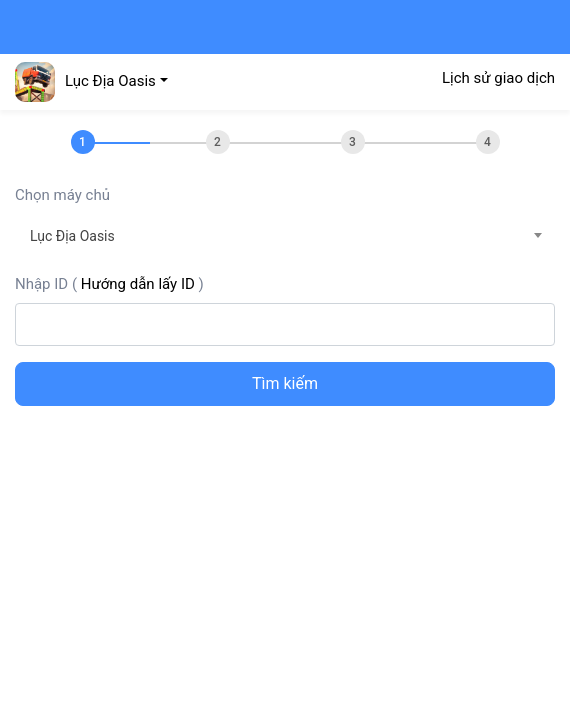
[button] (91, 81)
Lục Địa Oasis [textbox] (72, 236)
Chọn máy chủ (62, 195)
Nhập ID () (109, 284)
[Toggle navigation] (34, 26)
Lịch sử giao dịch (498, 78)
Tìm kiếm (285, 383)
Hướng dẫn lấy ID (138, 284)
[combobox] (285, 236)
